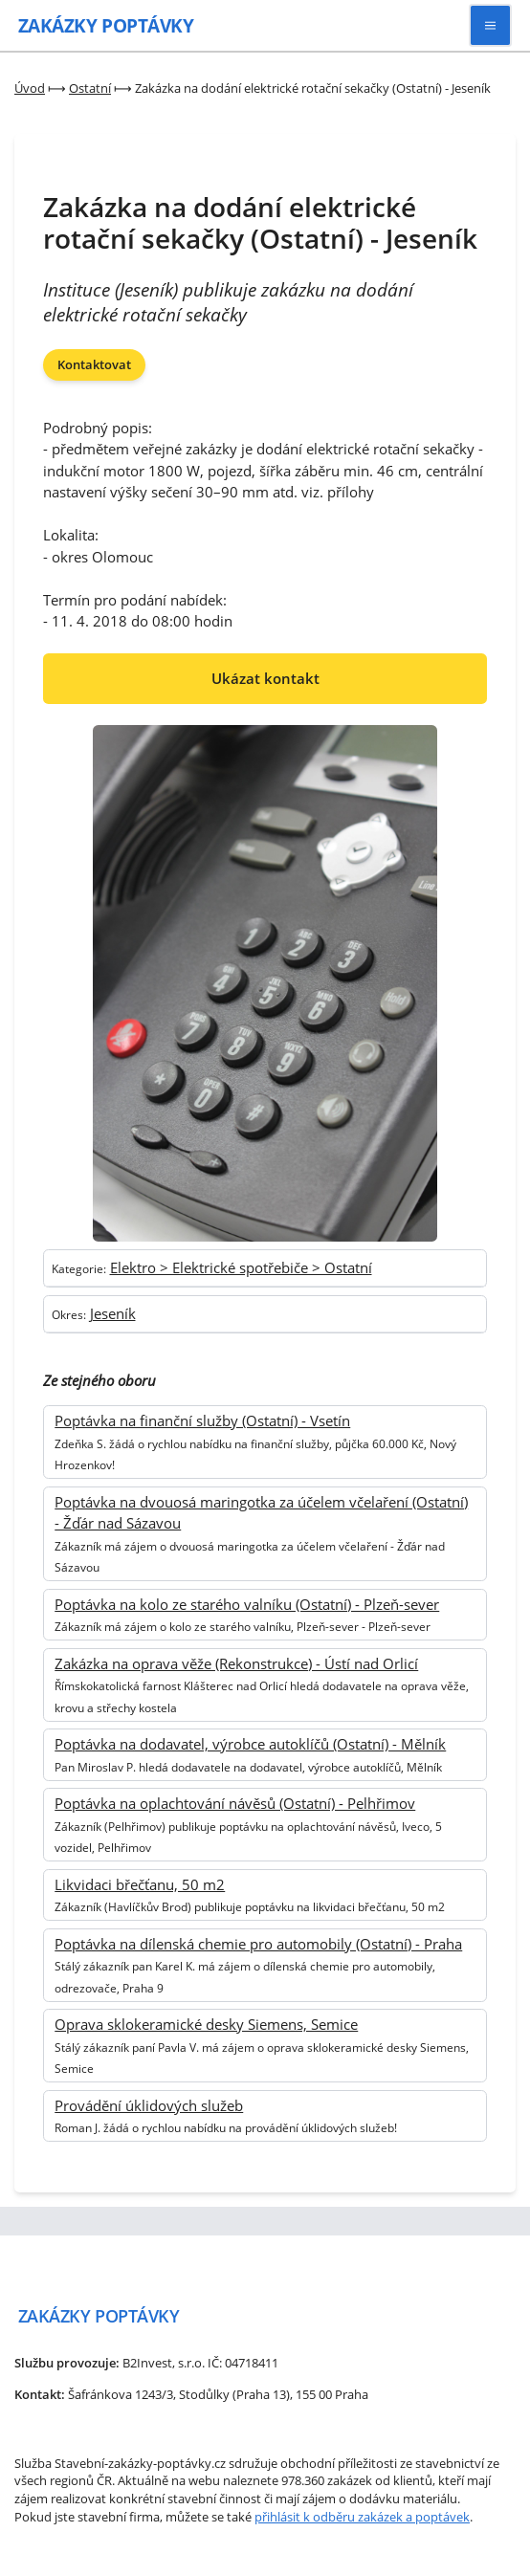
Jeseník (113, 1313)
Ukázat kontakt (265, 678)
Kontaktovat (94, 364)
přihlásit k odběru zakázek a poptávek (362, 2516)
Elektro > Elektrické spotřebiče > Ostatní (241, 1267)
